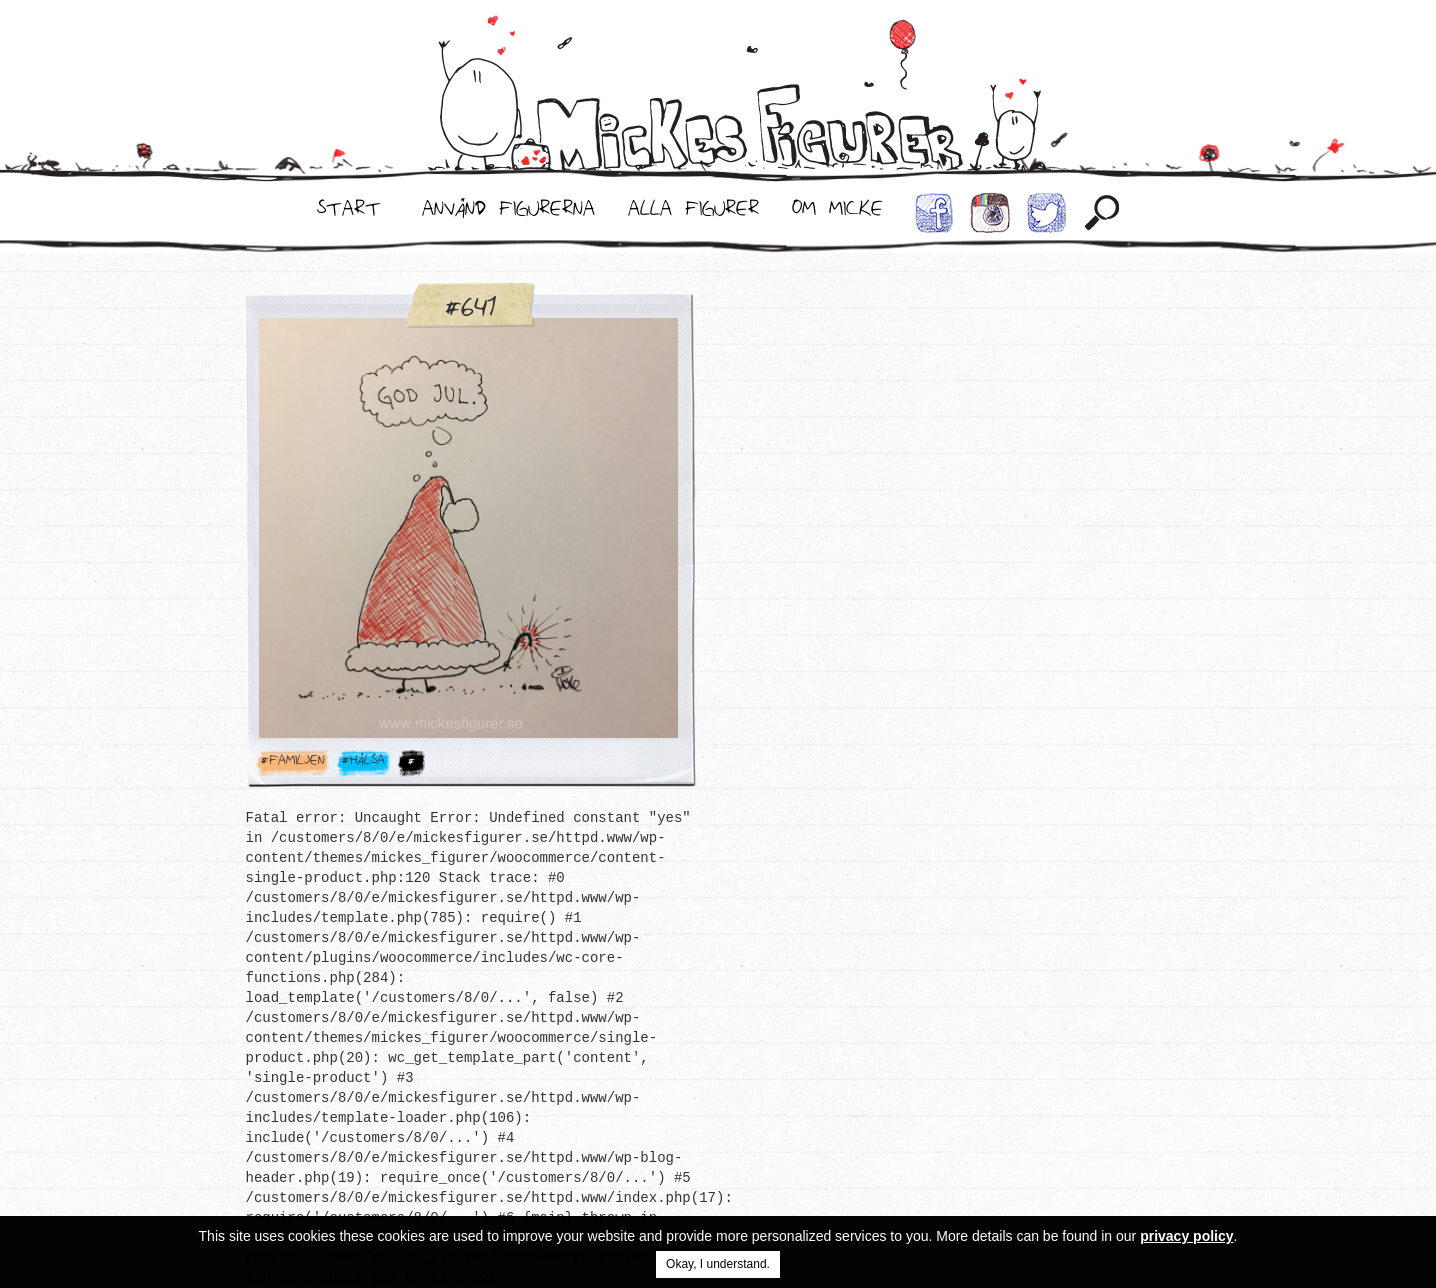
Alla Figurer (693, 213)
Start (349, 213)
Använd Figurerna (508, 213)
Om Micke (837, 213)
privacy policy (1186, 1236)
